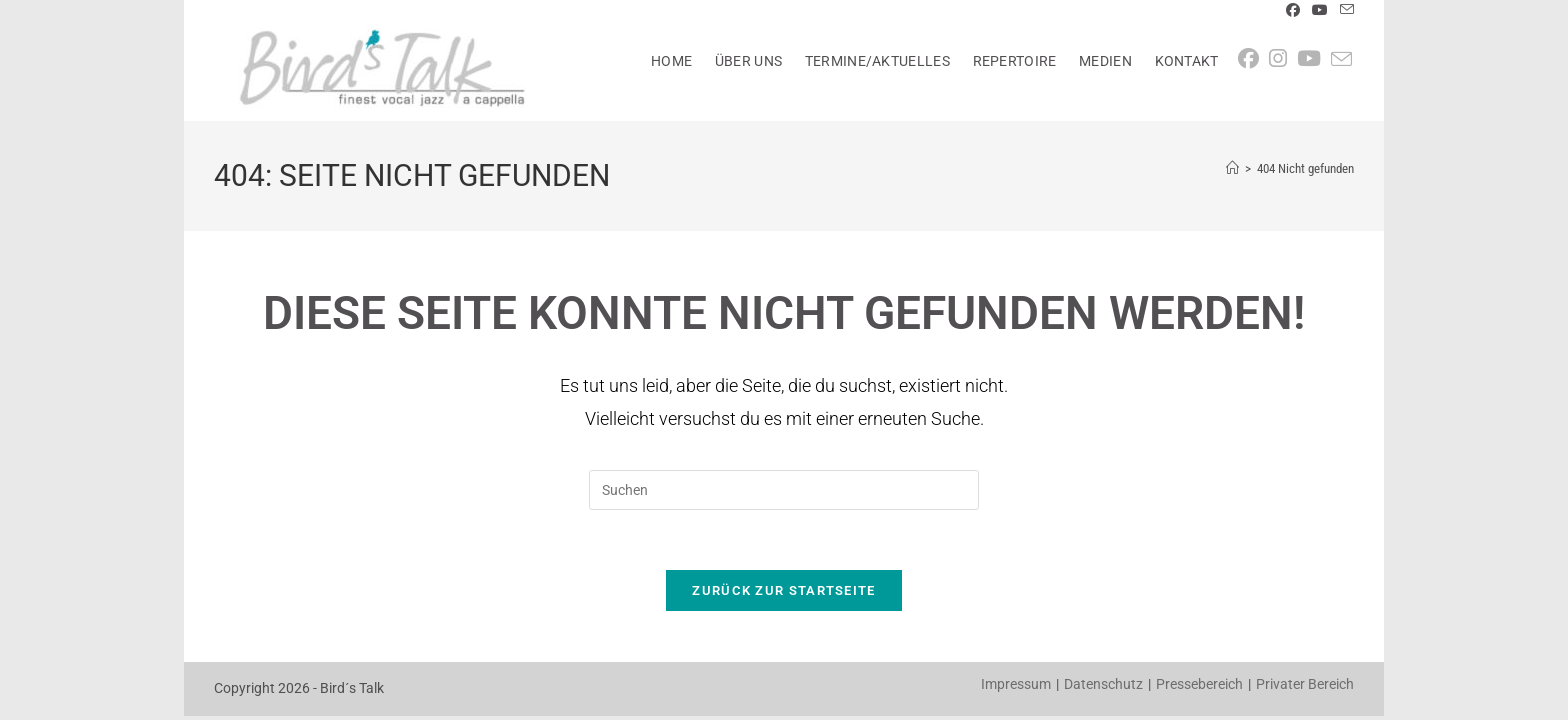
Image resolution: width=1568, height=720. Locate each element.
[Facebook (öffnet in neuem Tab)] (1293, 11)
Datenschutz (1103, 685)
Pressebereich (1199, 685)
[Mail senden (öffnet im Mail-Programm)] (1344, 11)
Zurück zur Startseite (783, 591)
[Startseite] (1232, 168)
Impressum (1016, 685)
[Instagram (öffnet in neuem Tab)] (1283, 59)
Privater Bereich (1305, 685)
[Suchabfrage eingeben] (784, 490)
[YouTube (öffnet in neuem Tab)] (1320, 11)
